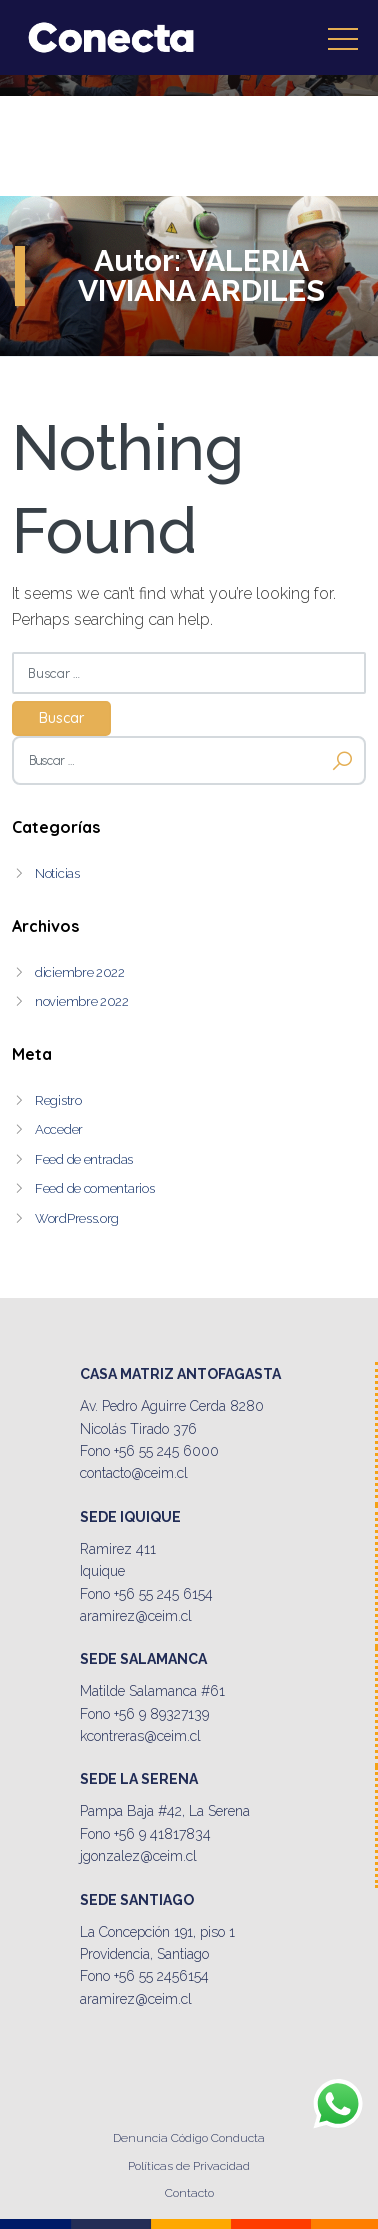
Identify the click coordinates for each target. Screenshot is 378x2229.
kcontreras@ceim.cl (140, 1736)
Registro (58, 1100)
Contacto (189, 2193)
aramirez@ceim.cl (136, 1616)
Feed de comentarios (94, 1188)
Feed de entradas (84, 1159)
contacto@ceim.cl (134, 1473)
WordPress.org (77, 1218)
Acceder (59, 1129)
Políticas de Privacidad (189, 2166)
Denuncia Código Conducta (189, 2138)
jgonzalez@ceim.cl (138, 1856)
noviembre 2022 (82, 1001)
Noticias (57, 873)
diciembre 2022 (80, 972)
